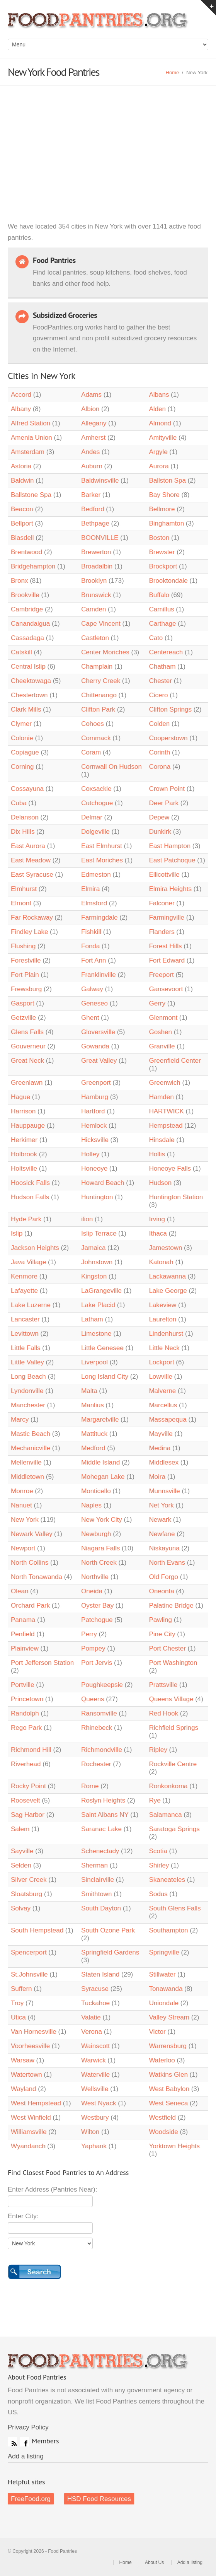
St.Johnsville (29, 1974)
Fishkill (91, 931)
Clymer (21, 723)
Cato (156, 638)
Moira (157, 1476)
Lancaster (25, 1319)
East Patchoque (172, 860)
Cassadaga (27, 638)
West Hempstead (36, 2103)
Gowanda (95, 1046)
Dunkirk (160, 831)
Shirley (159, 1865)
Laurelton (162, 1319)
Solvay (21, 1908)
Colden (159, 723)
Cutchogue (97, 803)
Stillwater (162, 1974)
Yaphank (94, 2146)
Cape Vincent (101, 623)
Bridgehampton (33, 566)
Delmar (91, 817)
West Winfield (31, 2117)
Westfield (162, 2117)
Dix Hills (22, 831)
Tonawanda (165, 1988)
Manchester (28, 1405)
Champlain (96, 666)
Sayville (22, 1851)
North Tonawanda (36, 1577)
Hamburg (94, 1097)
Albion (90, 409)
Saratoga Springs (174, 1829)
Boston (159, 537)
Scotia (158, 1851)
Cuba (19, 803)
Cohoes (92, 723)
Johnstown (96, 1262)
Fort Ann (93, 960)
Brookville (25, 595)
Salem (20, 1829)
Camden (93, 609)
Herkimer (24, 1140)
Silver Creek (29, 1879)
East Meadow (31, 860)
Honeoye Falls (170, 1168)
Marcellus (163, 1405)
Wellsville (95, 2089)
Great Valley (99, 1060)
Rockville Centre (173, 1764)
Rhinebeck (97, 1727)
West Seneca (168, 2103)
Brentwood (26, 552)
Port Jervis (96, 1662)
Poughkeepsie (102, 1684)
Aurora (158, 466)
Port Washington (173, 1662)
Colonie (22, 738)
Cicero (158, 695)
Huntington (97, 1197)
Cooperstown (168, 738)
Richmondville (101, 1749)
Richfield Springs (173, 1727)
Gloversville (98, 1032)
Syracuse (95, 1988)
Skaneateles (167, 1879)
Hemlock (94, 1125)
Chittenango (99, 695)
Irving (157, 1219)
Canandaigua (30, 623)
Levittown (25, 1333)
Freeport (161, 974)
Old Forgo (163, 1577)
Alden (157, 409)
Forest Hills (165, 946)
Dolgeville (95, 831)
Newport (23, 1548)
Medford (93, 1448)
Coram (91, 752)
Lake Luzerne (31, 1305)
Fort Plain (25, 974)
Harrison (23, 1111)
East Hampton (169, 846)
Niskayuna (164, 1548)
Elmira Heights (170, 889)
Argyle (158, 452)
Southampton (168, 1930)
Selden (21, 1865)
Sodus (158, 1894)
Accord (21, 394)
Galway (92, 989)
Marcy (20, 1419)
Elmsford (94, 903)
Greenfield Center (175, 1060)
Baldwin (22, 480)
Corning (22, 766)
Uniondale (164, 2003)
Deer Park (164, 803)
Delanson (25, 817)
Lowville (160, 1376)
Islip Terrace (98, 1233)
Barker (90, 494)
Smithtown (96, 1894)
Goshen (160, 1032)
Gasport (22, 1003)
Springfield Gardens (110, 1952)
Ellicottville (164, 874)
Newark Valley (31, 1534)
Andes (90, 452)
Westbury (95, 2117)
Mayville (160, 1433)
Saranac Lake (101, 1829)
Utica (18, 2017)
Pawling (160, 1619)
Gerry (157, 1003)
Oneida (91, 1591)
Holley (90, 1154)
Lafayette (24, 1290)
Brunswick (96, 595)
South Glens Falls (175, 1908)
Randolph (25, 1713)
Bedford (92, 509)
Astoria (21, 466)
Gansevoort (166, 989)
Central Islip (28, 666)
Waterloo (162, 2060)
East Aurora (28, 846)
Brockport (163, 566)
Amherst (93, 437)
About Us (154, 2562)
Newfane (162, 1534)
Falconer (161, 903)
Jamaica (93, 1247)
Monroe (22, 1491)
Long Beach (28, 1376)
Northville (95, 1577)
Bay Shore (164, 494)
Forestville (26, 960)
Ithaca (158, 1233)
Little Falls (26, 1348)
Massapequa (167, 1419)
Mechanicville (30, 1448)
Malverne (162, 1391)
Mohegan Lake (102, 1476)
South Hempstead (37, 1930)
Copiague (25, 752)
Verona (91, 2031)
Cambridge (27, 609)
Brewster (162, 552)
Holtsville (24, 1168)
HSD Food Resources (99, 2499)
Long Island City (104, 1376)
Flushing (23, 946)
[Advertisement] (108, 144)
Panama (23, 1619)
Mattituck (94, 1433)
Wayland (23, 2089)
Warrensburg (168, 2046)
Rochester (96, 1764)
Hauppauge (28, 1125)
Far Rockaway (32, 917)
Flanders (161, 931)
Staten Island (100, 1974)
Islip (16, 1233)
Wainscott (95, 2046)
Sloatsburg (26, 1894)
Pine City (162, 1634)
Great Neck (27, 1060)
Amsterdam (27, 452)
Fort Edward (167, 960)
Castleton (95, 638)
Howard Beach (102, 1182)
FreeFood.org (31, 2499)
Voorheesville (30, 2046)
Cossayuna (27, 788)
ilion (87, 1219)
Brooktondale (168, 580)
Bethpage (95, 523)
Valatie (91, 2017)
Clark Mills (26, 709)
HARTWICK (166, 1111)
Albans (159, 394)
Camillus (161, 609)
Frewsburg (26, 989)
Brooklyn (94, 580)
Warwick (93, 2060)
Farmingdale (99, 917)
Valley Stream (169, 2017)
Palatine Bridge (171, 1605)
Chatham (162, 666)
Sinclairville (97, 1879)
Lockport (161, 1362)
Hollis (157, 1154)
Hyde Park (27, 1219)
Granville (162, 1046)
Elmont (21, 903)
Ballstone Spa (31, 494)
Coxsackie (96, 788)
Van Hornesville (33, 2031)
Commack (96, 738)
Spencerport (29, 1952)
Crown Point (167, 788)
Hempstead (165, 1125)
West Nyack (98, 2103)
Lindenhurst (166, 1333)
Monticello (96, 1491)
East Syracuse (32, 874)
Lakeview (162, 1305)
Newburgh (96, 1534)
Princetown (27, 1699)
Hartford (93, 1111)
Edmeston (96, 874)
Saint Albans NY (105, 1814)
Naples (91, 1505)
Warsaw (22, 2060)
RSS (12, 2441)
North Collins (29, 1562)
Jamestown (165, 1247)
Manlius (92, 1405)
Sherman (94, 1865)
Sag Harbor (27, 1814)
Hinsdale (161, 1140)
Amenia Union (31, 437)
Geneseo (94, 1003)
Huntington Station (176, 1197)
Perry (89, 1634)
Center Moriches (105, 652)
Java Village (29, 1262)
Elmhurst (24, 889)
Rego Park (26, 1727)
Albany (21, 409)
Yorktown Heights (174, 2146)
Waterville (95, 2074)
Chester (160, 681)
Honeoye (94, 1168)
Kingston (94, 1276)
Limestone (96, 1333)
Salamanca (165, 1814)
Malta (89, 1391)
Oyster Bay (97, 1605)
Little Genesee (102, 1348)
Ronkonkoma (168, 1786)
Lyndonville (27, 1391)
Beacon (22, 509)
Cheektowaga (31, 681)
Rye (154, 1800)
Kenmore (24, 1276)
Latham (92, 1319)
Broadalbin (96, 566)
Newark (160, 1519)
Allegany (93, 423)
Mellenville (26, 1462)
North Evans (167, 1562)
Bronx (20, 580)
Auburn (91, 466)
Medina (159, 1448)
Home (172, 72)
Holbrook (24, 1154)
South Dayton (101, 1908)
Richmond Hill (31, 1749)
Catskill (21, 652)
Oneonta (161, 1591)
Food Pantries (98, 23)
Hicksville (95, 1140)
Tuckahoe (95, 2003)
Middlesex (164, 1462)
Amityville (163, 437)
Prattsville (163, 1684)
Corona (159, 766)
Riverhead (26, 1764)
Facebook (24, 2441)
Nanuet (21, 1505)
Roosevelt (25, 1800)
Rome (90, 1786)
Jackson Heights (35, 1247)
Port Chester (167, 1648)
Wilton (90, 2132)
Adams (91, 394)
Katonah (161, 1262)
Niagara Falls (100, 1548)
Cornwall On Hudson (111, 766)
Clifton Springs (170, 709)
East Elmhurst (101, 846)
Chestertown (29, 695)
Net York (161, 1505)
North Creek (99, 1562)
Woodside (163, 2132)
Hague (20, 1097)
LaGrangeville (101, 1290)
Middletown (27, 1476)
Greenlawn (27, 1082)
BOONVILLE (99, 537)
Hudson (160, 1182)
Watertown (26, 2074)
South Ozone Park (108, 1930)
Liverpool (94, 1362)
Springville (164, 1952)
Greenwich (164, 1082)
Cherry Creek (100, 681)
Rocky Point (28, 1786)
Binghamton (166, 523)
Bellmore (162, 509)
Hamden (161, 1097)
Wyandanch (28, 2146)
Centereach (166, 652)
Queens (92, 1699)
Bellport (22, 523)
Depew (159, 817)
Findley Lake (29, 931)
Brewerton (96, 552)
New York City (101, 1519)
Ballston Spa (167, 480)
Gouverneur (28, 1046)
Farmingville (166, 917)
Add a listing (26, 2456)
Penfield (22, 1634)
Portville (22, 1684)
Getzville (23, 1017)
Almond (160, 423)
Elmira (90, 889)
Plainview (25, 1648)
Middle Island (100, 1462)
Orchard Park (30, 1605)
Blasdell (22, 537)
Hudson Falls (30, 1197)
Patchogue (96, 1619)
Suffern (21, 1988)
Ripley (158, 1749)
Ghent (90, 1017)
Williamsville (29, 2132)
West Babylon (169, 2089)
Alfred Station (30, 423)
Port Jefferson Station (42, 1662)
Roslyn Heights (103, 1800)
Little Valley (27, 1362)
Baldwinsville (100, 480)
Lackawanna (167, 1276)
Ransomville (99, 1713)
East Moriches (102, 860)
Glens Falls (27, 1032)
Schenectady (100, 1851)
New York (25, 1519)
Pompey (93, 1648)
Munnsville (164, 1491)
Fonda (90, 946)
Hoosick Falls (30, 1182)
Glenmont (163, 1017)
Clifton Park (98, 709)
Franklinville (98, 974)
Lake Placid (98, 1305)
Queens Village (171, 1699)
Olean (19, 1591)
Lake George (168, 1290)
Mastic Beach (30, 1433)
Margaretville (100, 1419)
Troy (17, 2003)
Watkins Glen (168, 2074)
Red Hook (163, 1713)
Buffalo (159, 595)
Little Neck (164, 1348)
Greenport (96, 1082)
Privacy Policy (28, 2427)
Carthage (162, 623)
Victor (157, 2031)
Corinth (159, 752)
